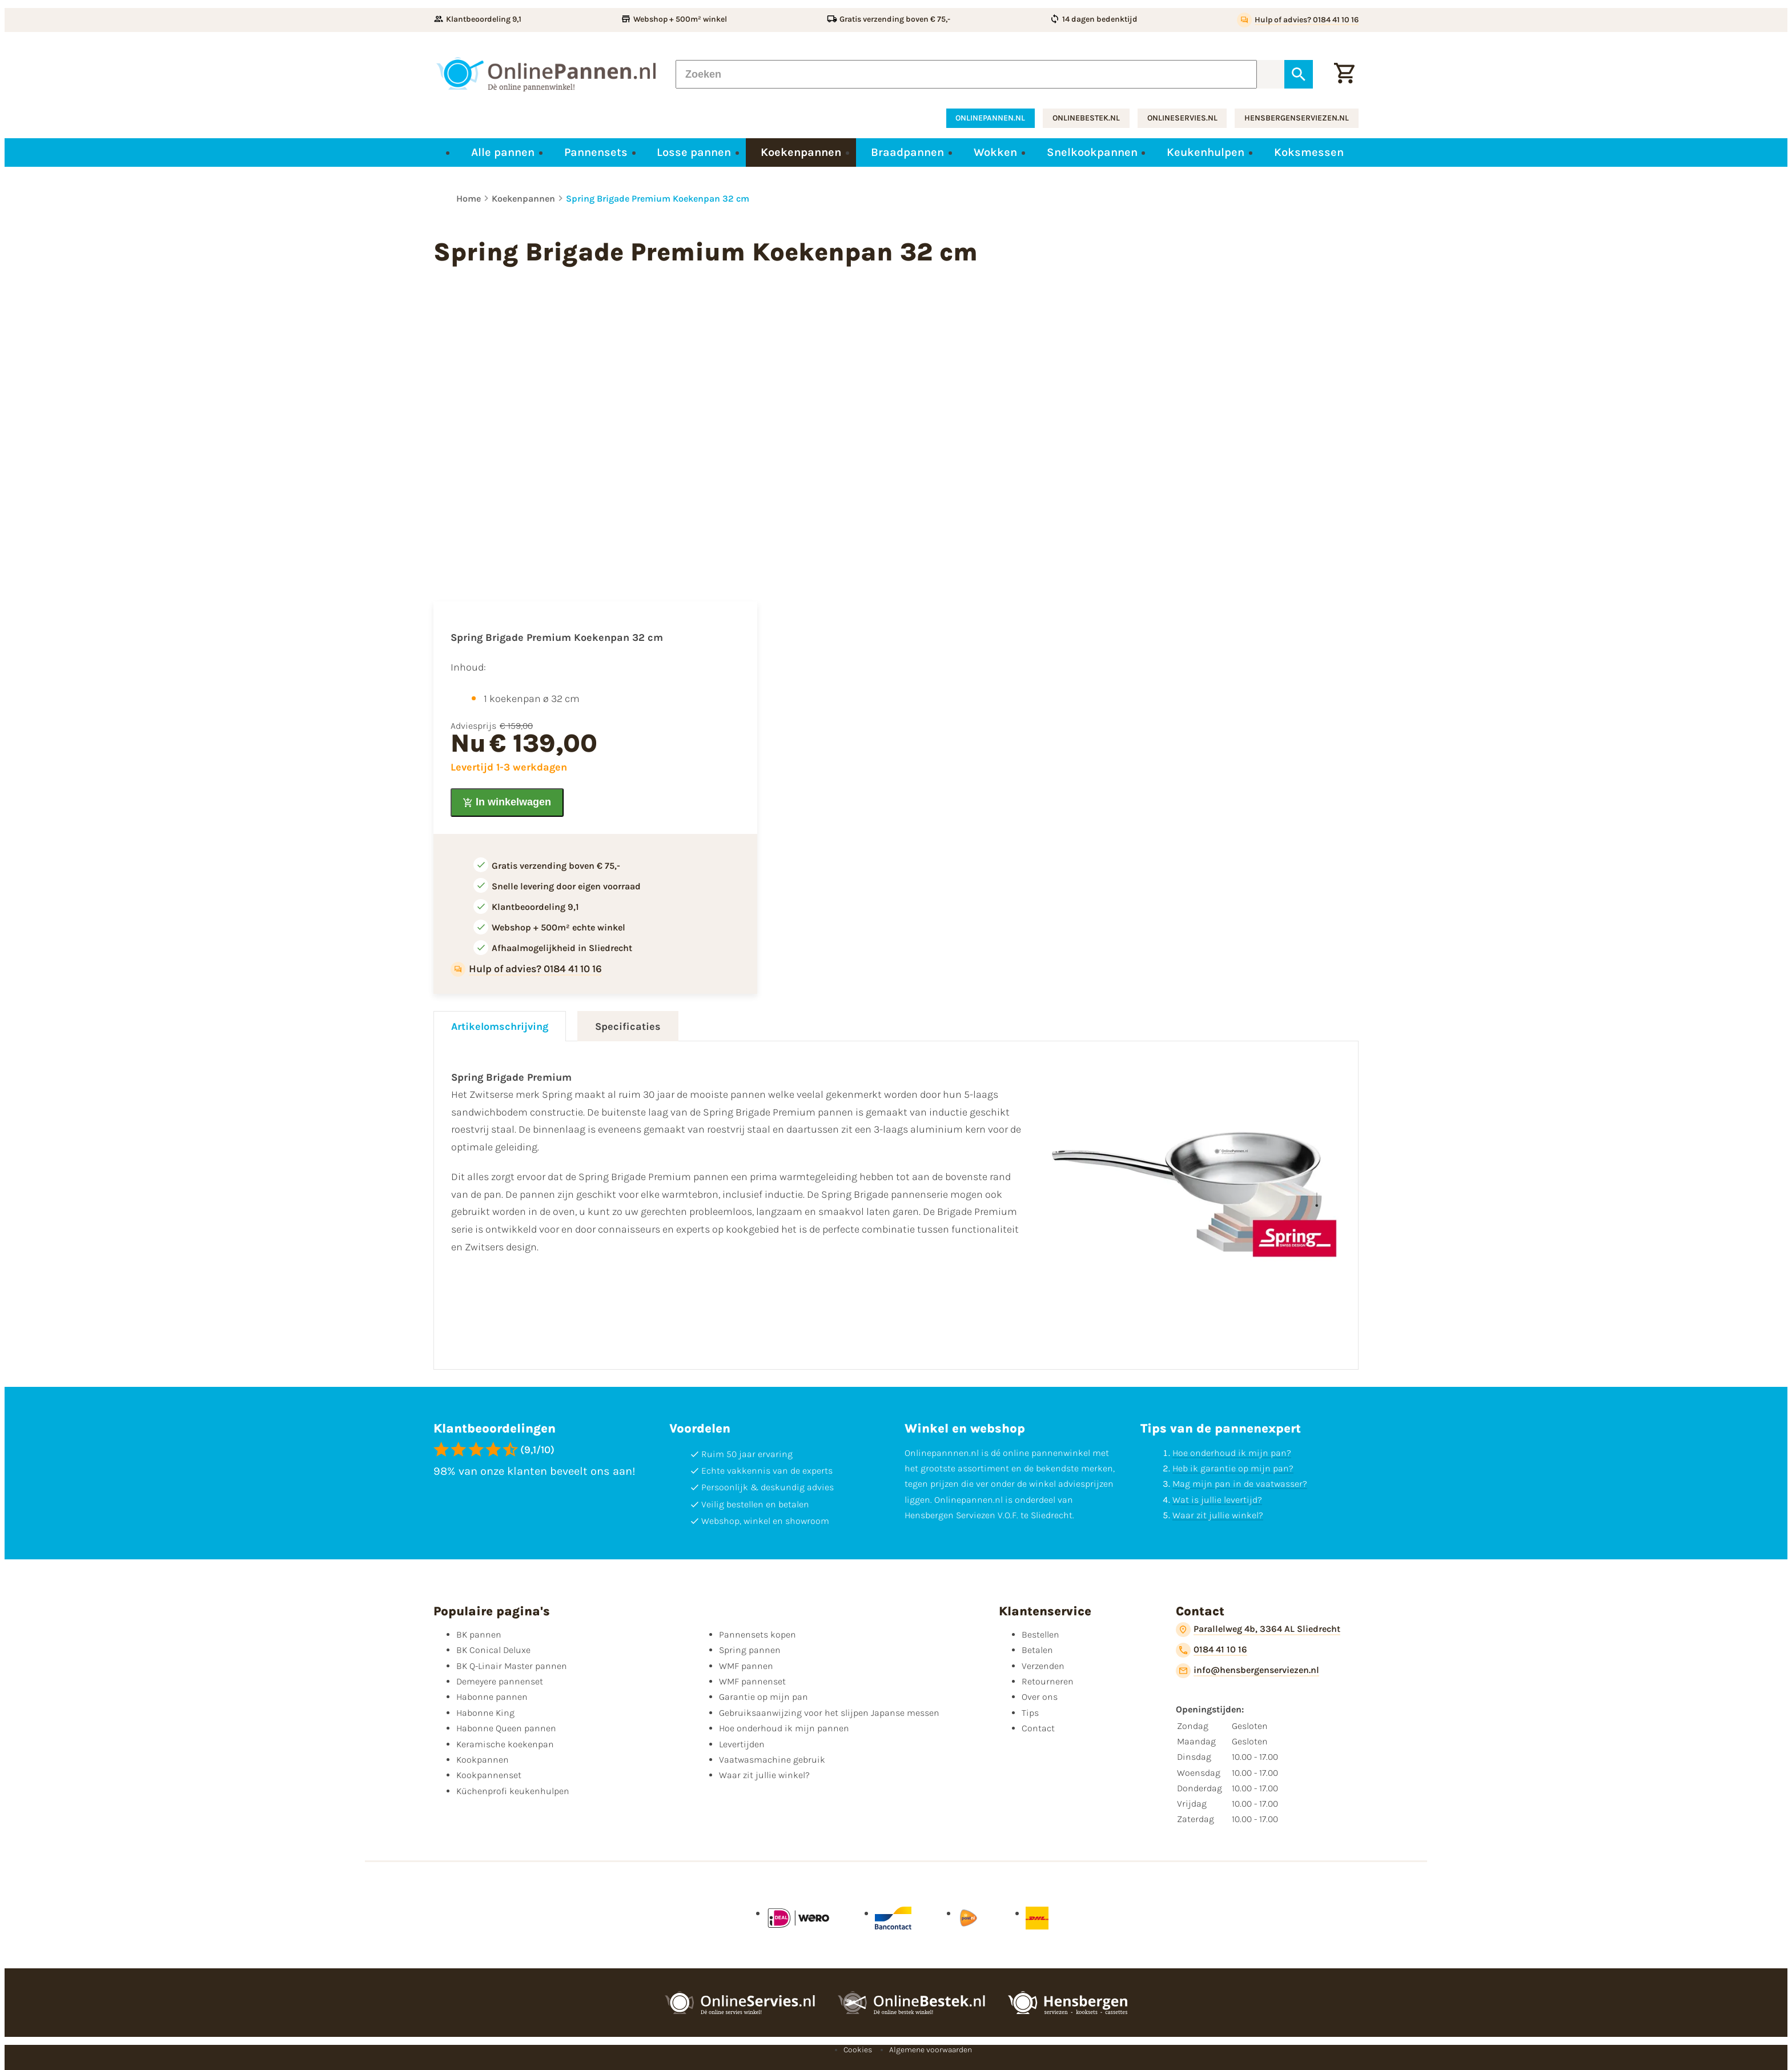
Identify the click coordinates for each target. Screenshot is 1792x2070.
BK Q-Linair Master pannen (511, 1665)
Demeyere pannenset (499, 1681)
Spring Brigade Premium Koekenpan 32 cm (657, 198)
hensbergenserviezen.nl (1296, 118)
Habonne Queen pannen (506, 1728)
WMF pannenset (752, 1681)
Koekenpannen (523, 198)
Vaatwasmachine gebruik (772, 1759)
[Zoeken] (966, 74)
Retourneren (1048, 1681)
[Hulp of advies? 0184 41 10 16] (1298, 20)
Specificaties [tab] (628, 1026)
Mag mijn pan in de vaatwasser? (1239, 1483)
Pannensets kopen (757, 1634)
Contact (1038, 1728)
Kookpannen (482, 1759)
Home (468, 198)
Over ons (1040, 1696)
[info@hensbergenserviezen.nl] (1247, 1670)
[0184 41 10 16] (1211, 1650)
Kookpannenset (488, 1775)
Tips (1030, 1712)
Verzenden (1043, 1665)
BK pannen (478, 1634)
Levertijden (742, 1744)
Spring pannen (750, 1649)
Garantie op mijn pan (763, 1696)
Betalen (1037, 1649)
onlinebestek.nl (1086, 118)
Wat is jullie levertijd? (1217, 1499)
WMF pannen (746, 1665)
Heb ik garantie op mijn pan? (1232, 1468)
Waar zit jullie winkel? (1217, 1515)
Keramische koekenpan (505, 1744)
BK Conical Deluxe (493, 1649)
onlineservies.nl (1182, 118)
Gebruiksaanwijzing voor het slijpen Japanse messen (829, 1712)
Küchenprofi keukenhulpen (512, 1791)
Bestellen (1040, 1634)
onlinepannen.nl (990, 118)
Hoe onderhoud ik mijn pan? (1231, 1452)
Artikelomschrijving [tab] (499, 1026)
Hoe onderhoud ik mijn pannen (784, 1728)
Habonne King (485, 1712)
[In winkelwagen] (507, 802)
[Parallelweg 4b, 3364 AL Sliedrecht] (1258, 1629)
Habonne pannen (492, 1696)
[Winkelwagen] (1344, 74)
